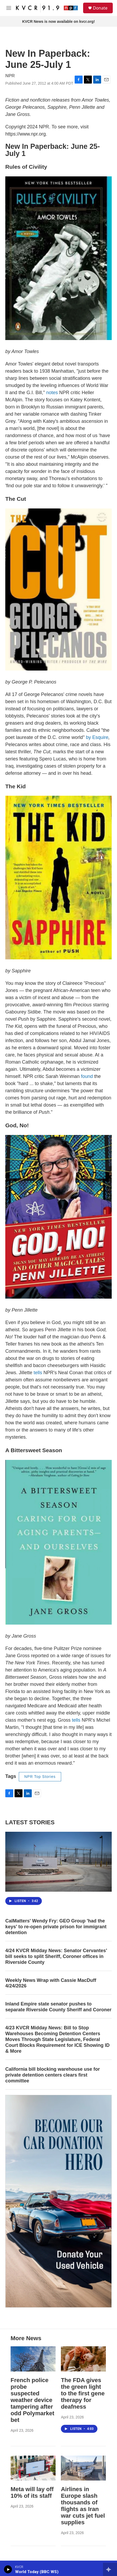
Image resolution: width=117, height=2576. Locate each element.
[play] (8, 2569)
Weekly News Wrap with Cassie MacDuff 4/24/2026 (50, 1983)
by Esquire (97, 737)
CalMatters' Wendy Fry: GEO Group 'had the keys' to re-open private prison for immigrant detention (55, 1926)
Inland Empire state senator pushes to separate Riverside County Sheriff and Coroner (58, 2006)
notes (52, 392)
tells (38, 1372)
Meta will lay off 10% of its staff (32, 2492)
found (87, 1076)
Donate (100, 8)
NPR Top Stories (40, 1776)
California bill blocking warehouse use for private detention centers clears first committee (52, 2074)
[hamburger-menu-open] (8, 8)
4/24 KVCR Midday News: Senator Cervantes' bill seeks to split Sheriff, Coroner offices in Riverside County (56, 1956)
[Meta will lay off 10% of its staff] (33, 2468)
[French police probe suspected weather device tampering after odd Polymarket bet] (33, 2359)
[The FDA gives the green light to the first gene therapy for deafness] (83, 2359)
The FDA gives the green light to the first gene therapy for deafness (83, 2393)
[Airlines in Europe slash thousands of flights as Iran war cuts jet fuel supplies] (83, 2468)
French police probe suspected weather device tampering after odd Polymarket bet (32, 2400)
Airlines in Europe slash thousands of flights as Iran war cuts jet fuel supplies (83, 2506)
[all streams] (110, 2569)
